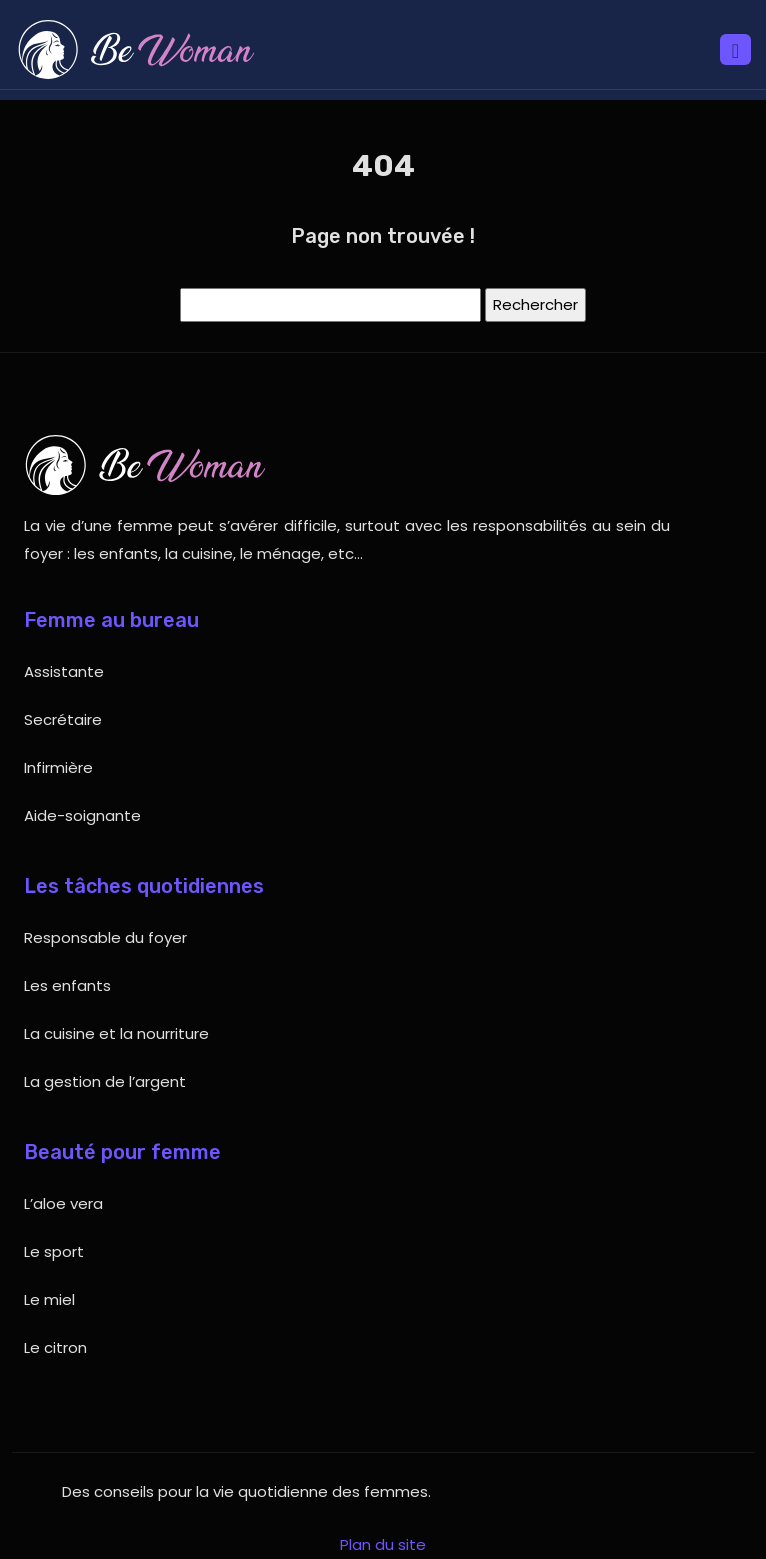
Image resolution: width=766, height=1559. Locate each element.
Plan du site (383, 1544)
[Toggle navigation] (735, 49)
